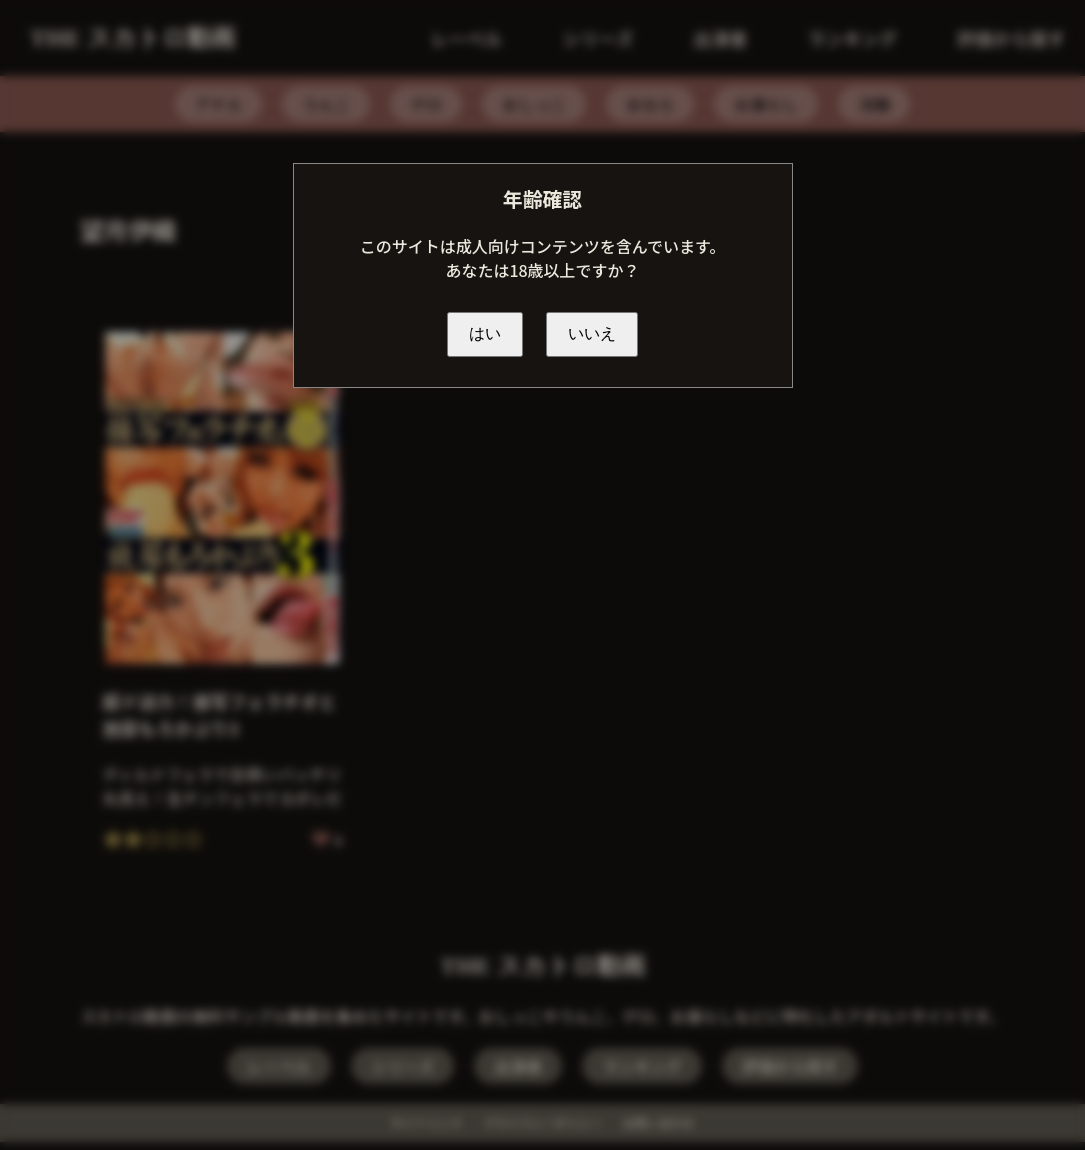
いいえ (592, 333)
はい (485, 333)
